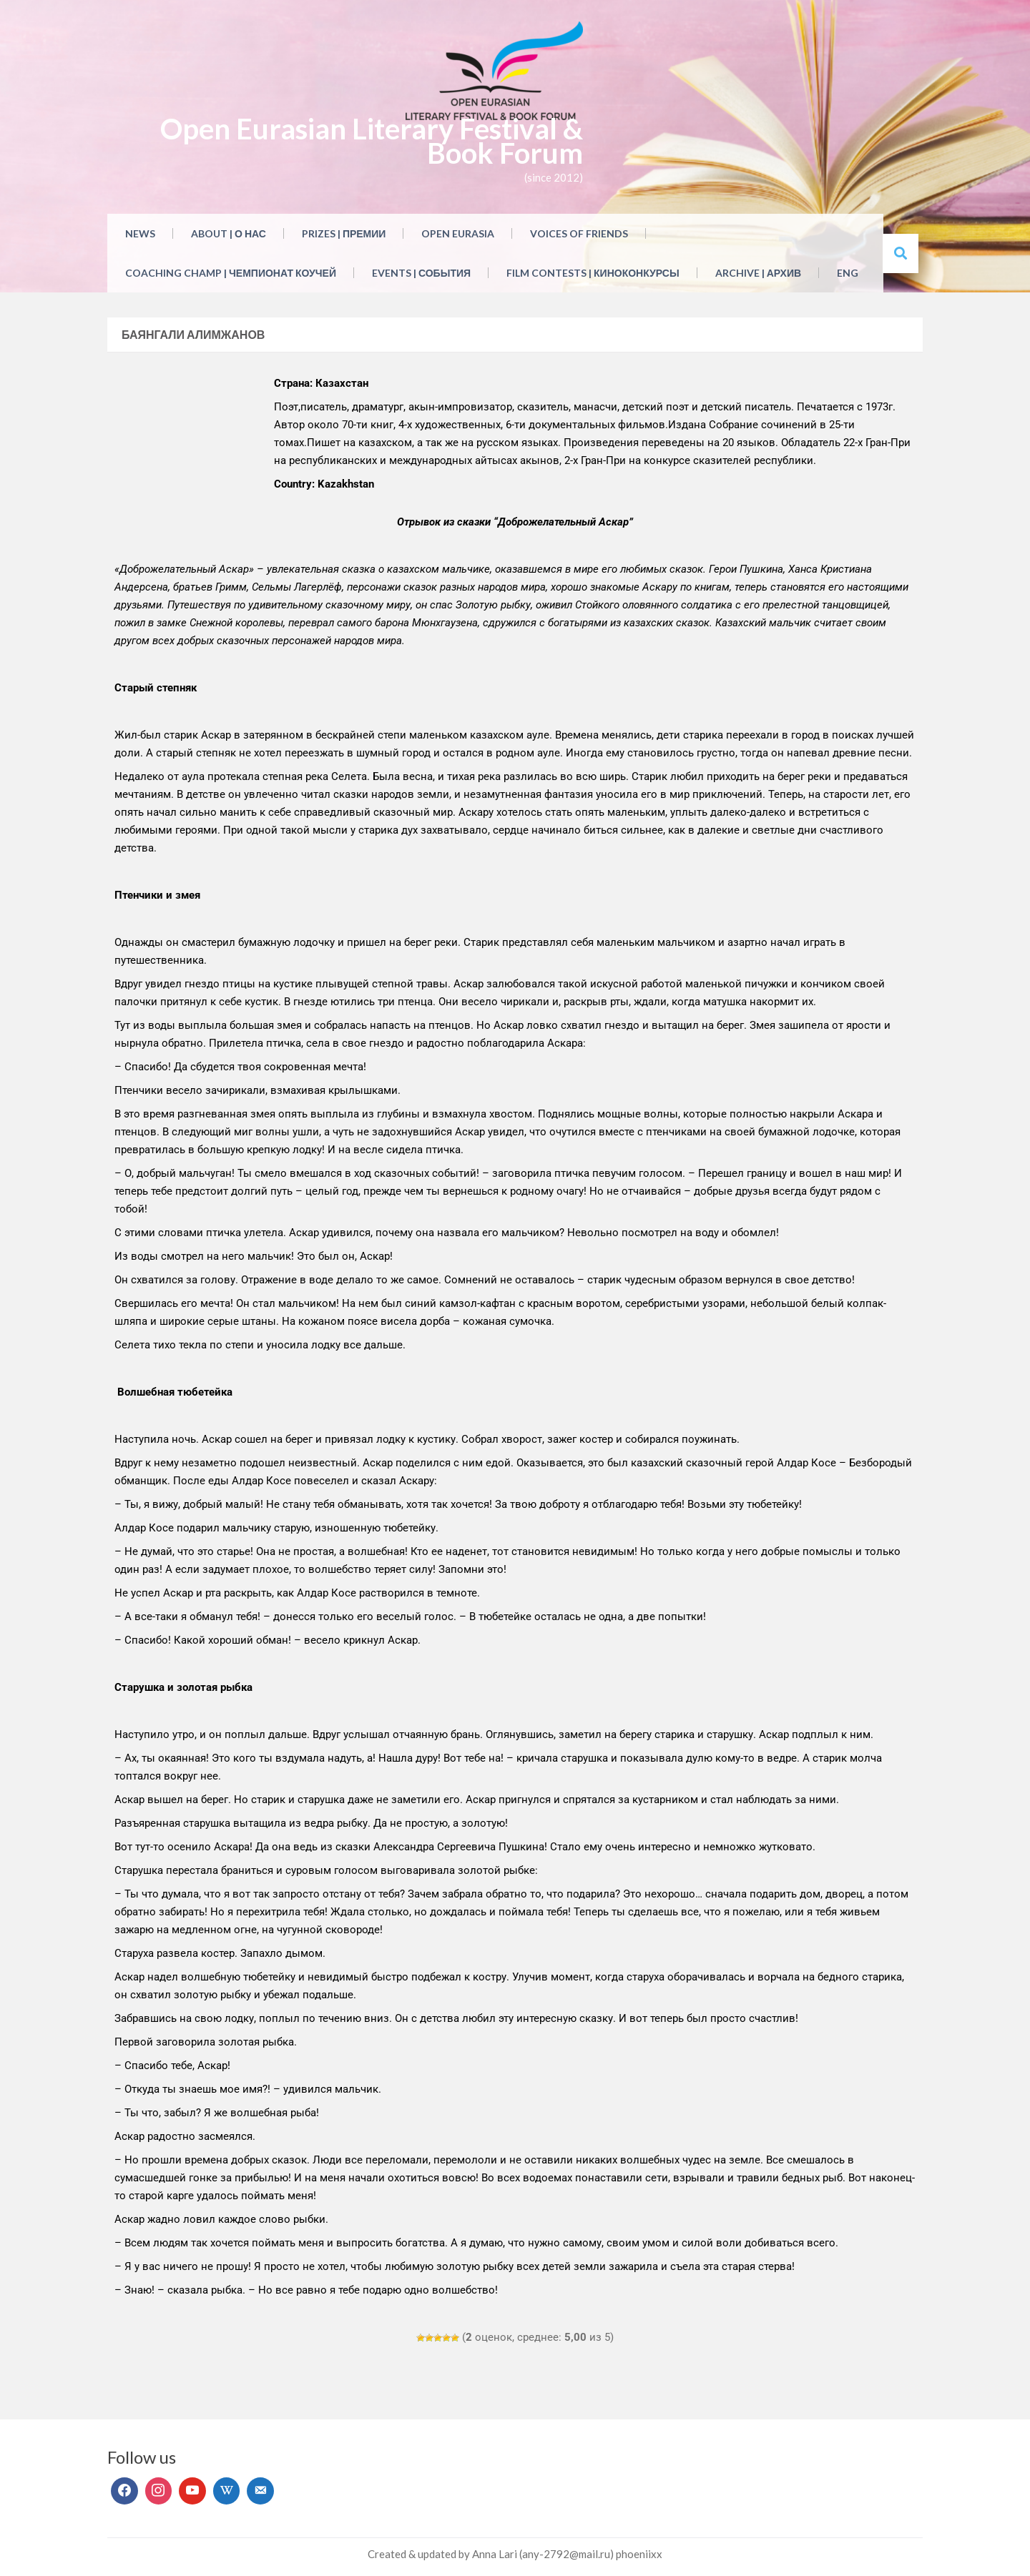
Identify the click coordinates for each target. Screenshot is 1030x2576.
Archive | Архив (758, 273)
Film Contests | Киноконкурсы (593, 273)
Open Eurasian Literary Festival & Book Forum (371, 141)
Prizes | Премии (344, 233)
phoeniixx (639, 2553)
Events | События (421, 273)
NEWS (140, 233)
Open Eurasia (457, 233)
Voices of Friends (579, 233)
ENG (847, 273)
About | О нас (228, 233)
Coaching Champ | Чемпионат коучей (230, 273)
